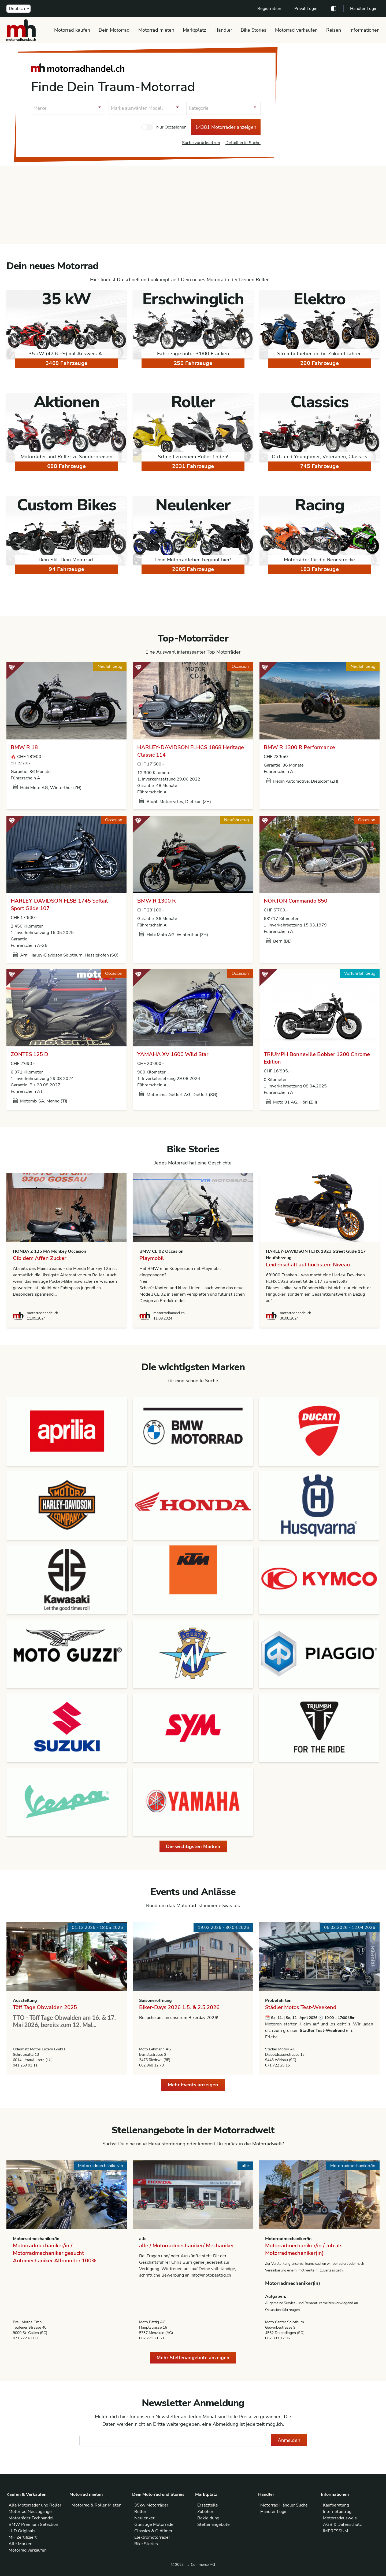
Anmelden (289, 2440)
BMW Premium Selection (33, 2524)
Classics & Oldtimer (153, 2531)
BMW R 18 (24, 747)
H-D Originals (22, 2531)
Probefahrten (278, 2000)
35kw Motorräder (151, 2505)
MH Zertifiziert (23, 2537)
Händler (223, 30)
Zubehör (205, 2512)
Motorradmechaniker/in (36, 2239)
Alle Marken (20, 2544)
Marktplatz (194, 30)
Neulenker (144, 2518)
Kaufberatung (336, 2505)
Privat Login (305, 9)
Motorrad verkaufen (296, 30)
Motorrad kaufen (72, 30)
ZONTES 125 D (29, 1054)
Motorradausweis (340, 2518)
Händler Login (363, 9)
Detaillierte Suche (243, 143)
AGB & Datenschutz (342, 2524)
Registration (269, 9)
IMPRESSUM (335, 2531)
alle (143, 2239)
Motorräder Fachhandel (31, 2518)
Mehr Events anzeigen (193, 2085)
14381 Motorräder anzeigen (225, 127)
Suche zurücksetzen (201, 143)
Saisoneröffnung (155, 2000)
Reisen (333, 30)
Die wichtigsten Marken (193, 1846)
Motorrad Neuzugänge (30, 2512)
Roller (140, 2512)
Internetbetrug (337, 2512)
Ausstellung (25, 2000)
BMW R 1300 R (156, 900)
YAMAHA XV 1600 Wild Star (172, 1054)
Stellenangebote (213, 2524)
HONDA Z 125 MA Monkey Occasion (49, 1251)
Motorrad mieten (156, 30)
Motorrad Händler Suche (284, 2505)
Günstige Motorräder (154, 2524)
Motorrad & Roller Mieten (96, 2505)
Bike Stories (253, 30)
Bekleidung (208, 2518)
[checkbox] (147, 127)
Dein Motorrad (114, 30)
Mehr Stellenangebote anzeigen (193, 2357)
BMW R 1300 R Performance (299, 747)
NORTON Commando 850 (295, 900)
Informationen (365, 30)
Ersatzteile (207, 2505)
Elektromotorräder (152, 2537)
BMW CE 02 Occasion (161, 1251)
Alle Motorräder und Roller (35, 2505)
